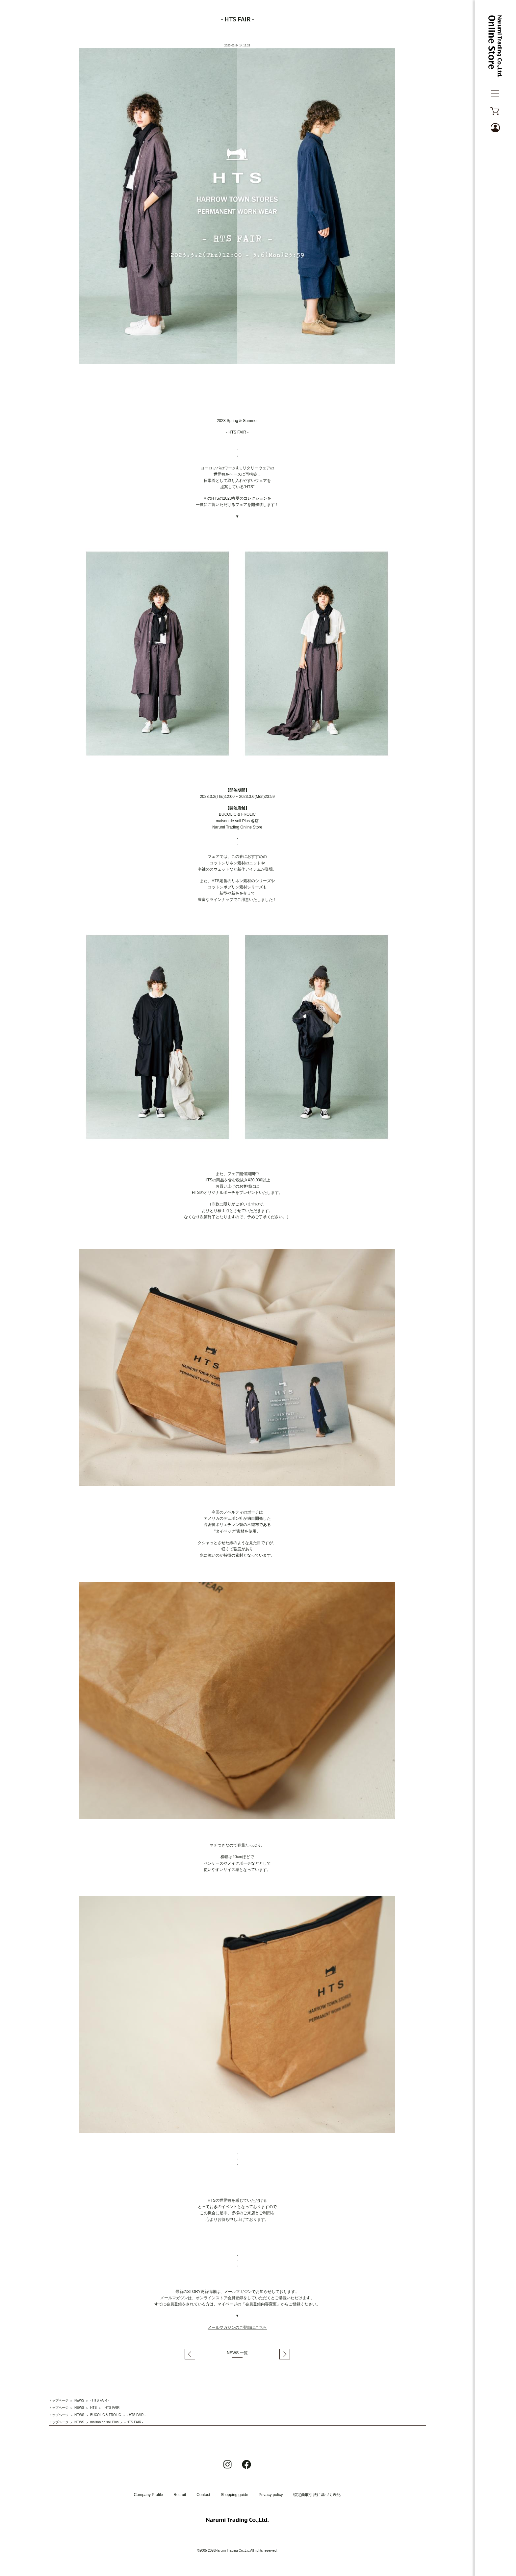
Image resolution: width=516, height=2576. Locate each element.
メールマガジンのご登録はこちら (237, 2327)
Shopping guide (234, 2494)
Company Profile (148, 2494)
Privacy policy (271, 2494)
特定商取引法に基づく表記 (317, 2494)
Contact (203, 2494)
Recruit (179, 2494)
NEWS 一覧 (237, 2353)
